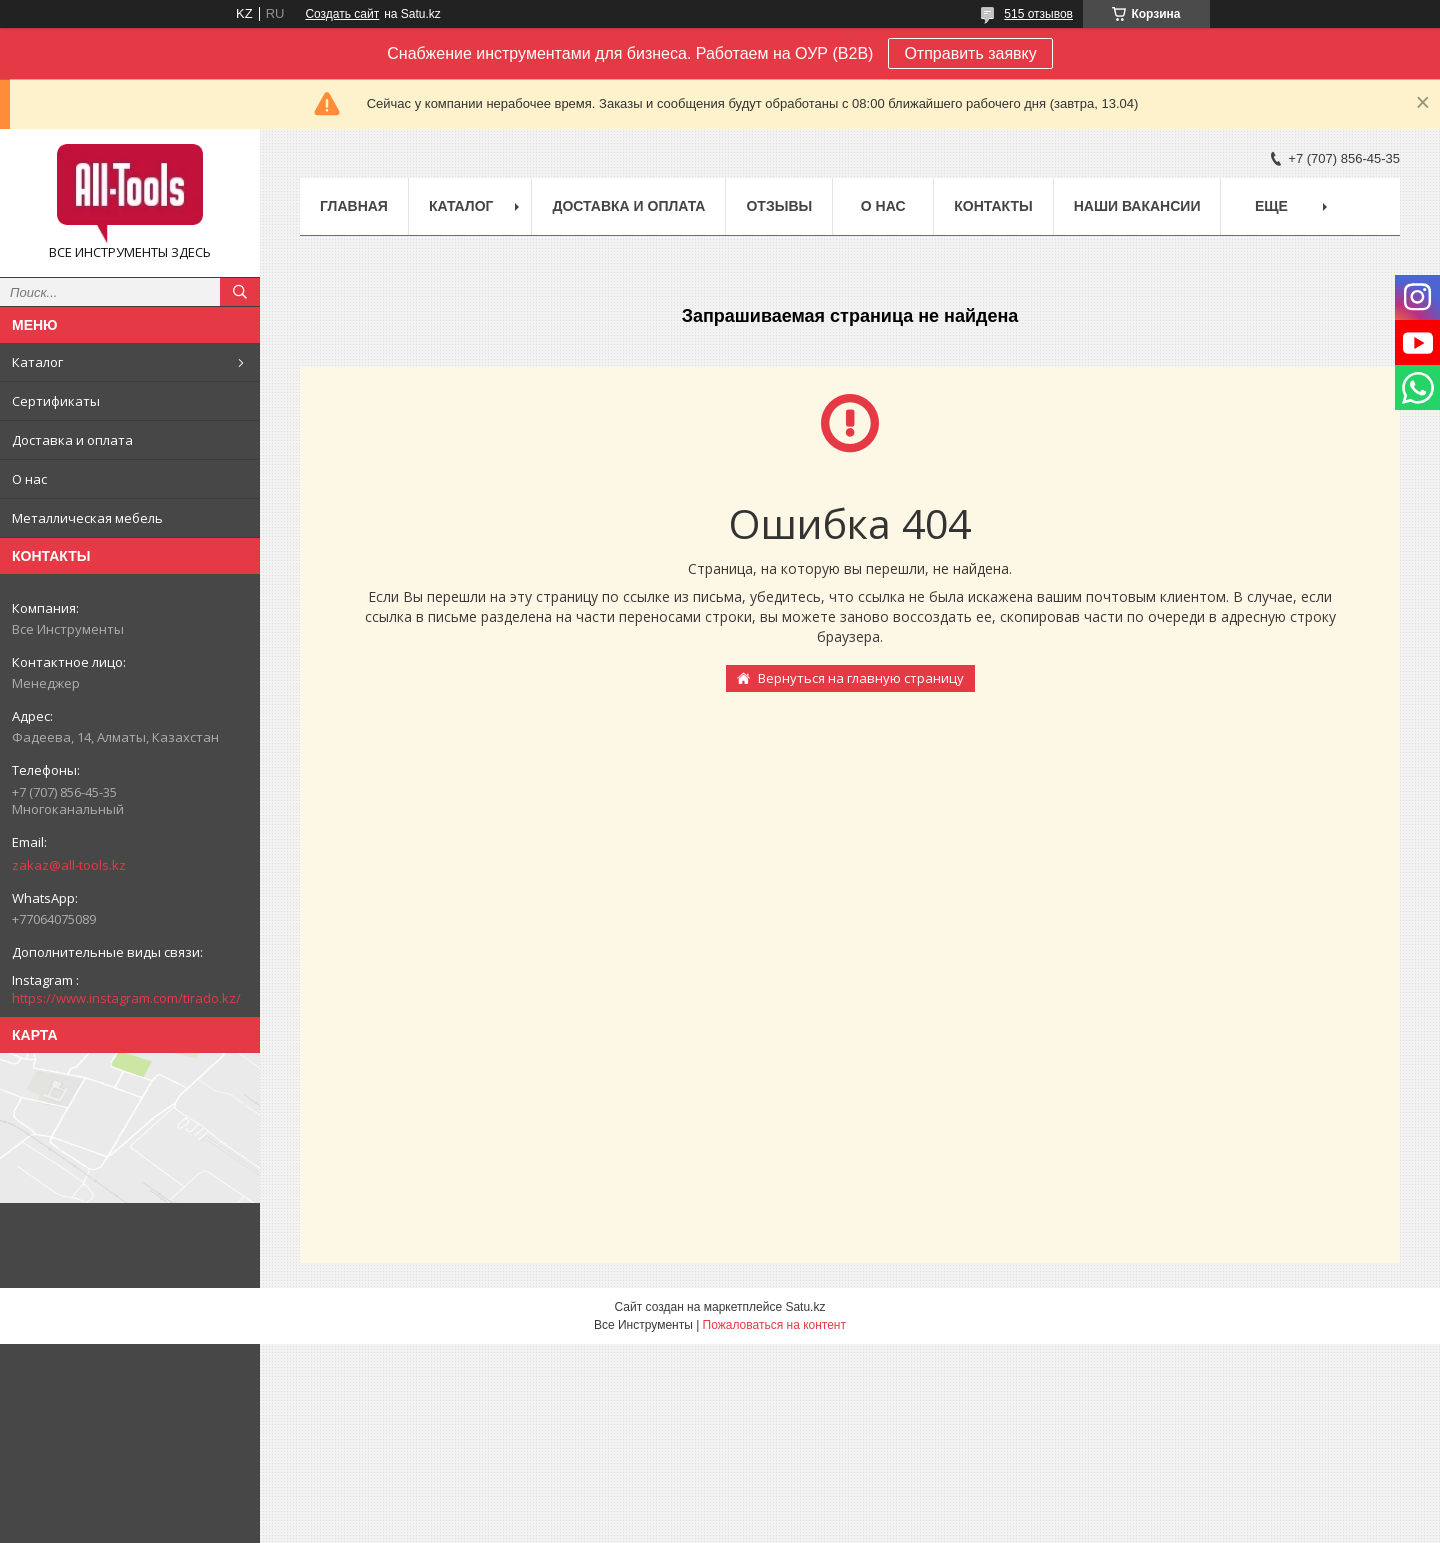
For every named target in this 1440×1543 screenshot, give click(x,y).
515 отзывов (1038, 14)
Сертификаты (56, 401)
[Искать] (240, 292)
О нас (29, 479)
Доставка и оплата (72, 440)
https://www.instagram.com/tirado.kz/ (126, 998)
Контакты (993, 206)
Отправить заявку (970, 53)
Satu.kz (805, 1307)
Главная (354, 206)
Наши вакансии (1137, 206)
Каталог (37, 362)
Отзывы (779, 206)
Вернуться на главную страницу (861, 678)
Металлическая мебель (87, 518)
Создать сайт (342, 14)
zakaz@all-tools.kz (69, 865)
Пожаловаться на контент (774, 1325)
